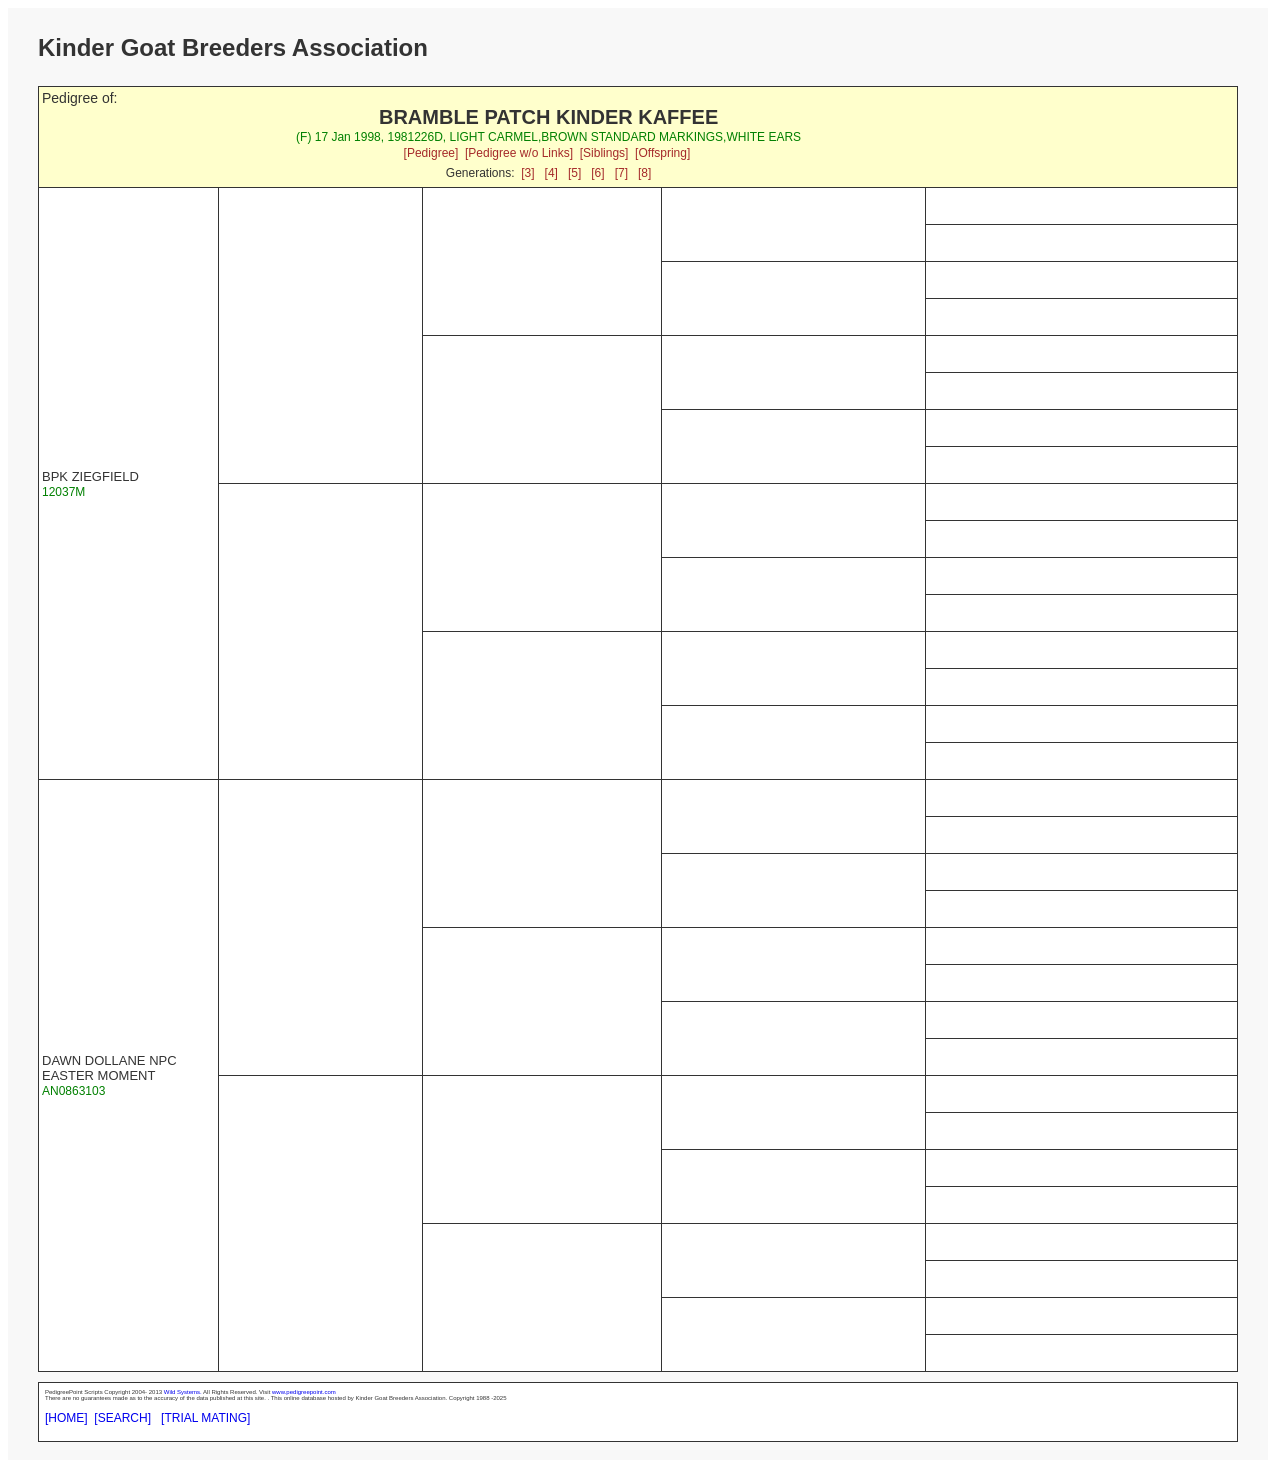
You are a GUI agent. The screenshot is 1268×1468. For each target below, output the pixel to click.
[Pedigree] (431, 153)
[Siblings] (604, 153)
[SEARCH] (122, 1418)
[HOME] (66, 1418)
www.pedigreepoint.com (304, 1392)
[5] (574, 173)
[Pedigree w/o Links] (519, 153)
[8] (644, 173)
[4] (551, 173)
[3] (527, 173)
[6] (597, 173)
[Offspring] (662, 153)
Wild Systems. (183, 1392)
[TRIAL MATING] (205, 1418)
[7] (621, 173)
